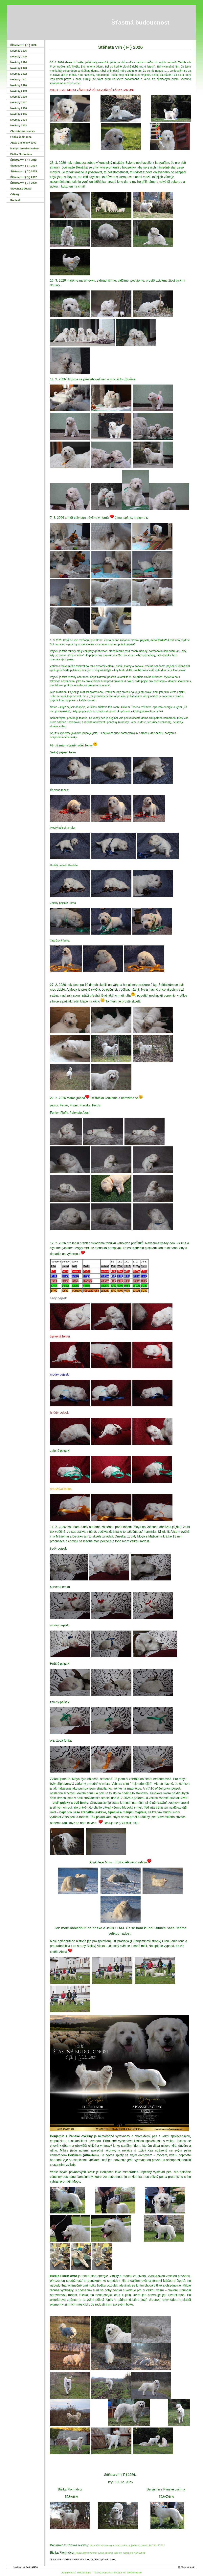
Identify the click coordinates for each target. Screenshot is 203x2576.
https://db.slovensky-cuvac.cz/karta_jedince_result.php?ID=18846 (110, 2552)
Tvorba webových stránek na (117, 2572)
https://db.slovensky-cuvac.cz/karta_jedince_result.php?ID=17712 (127, 2545)
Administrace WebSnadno (76, 2572)
